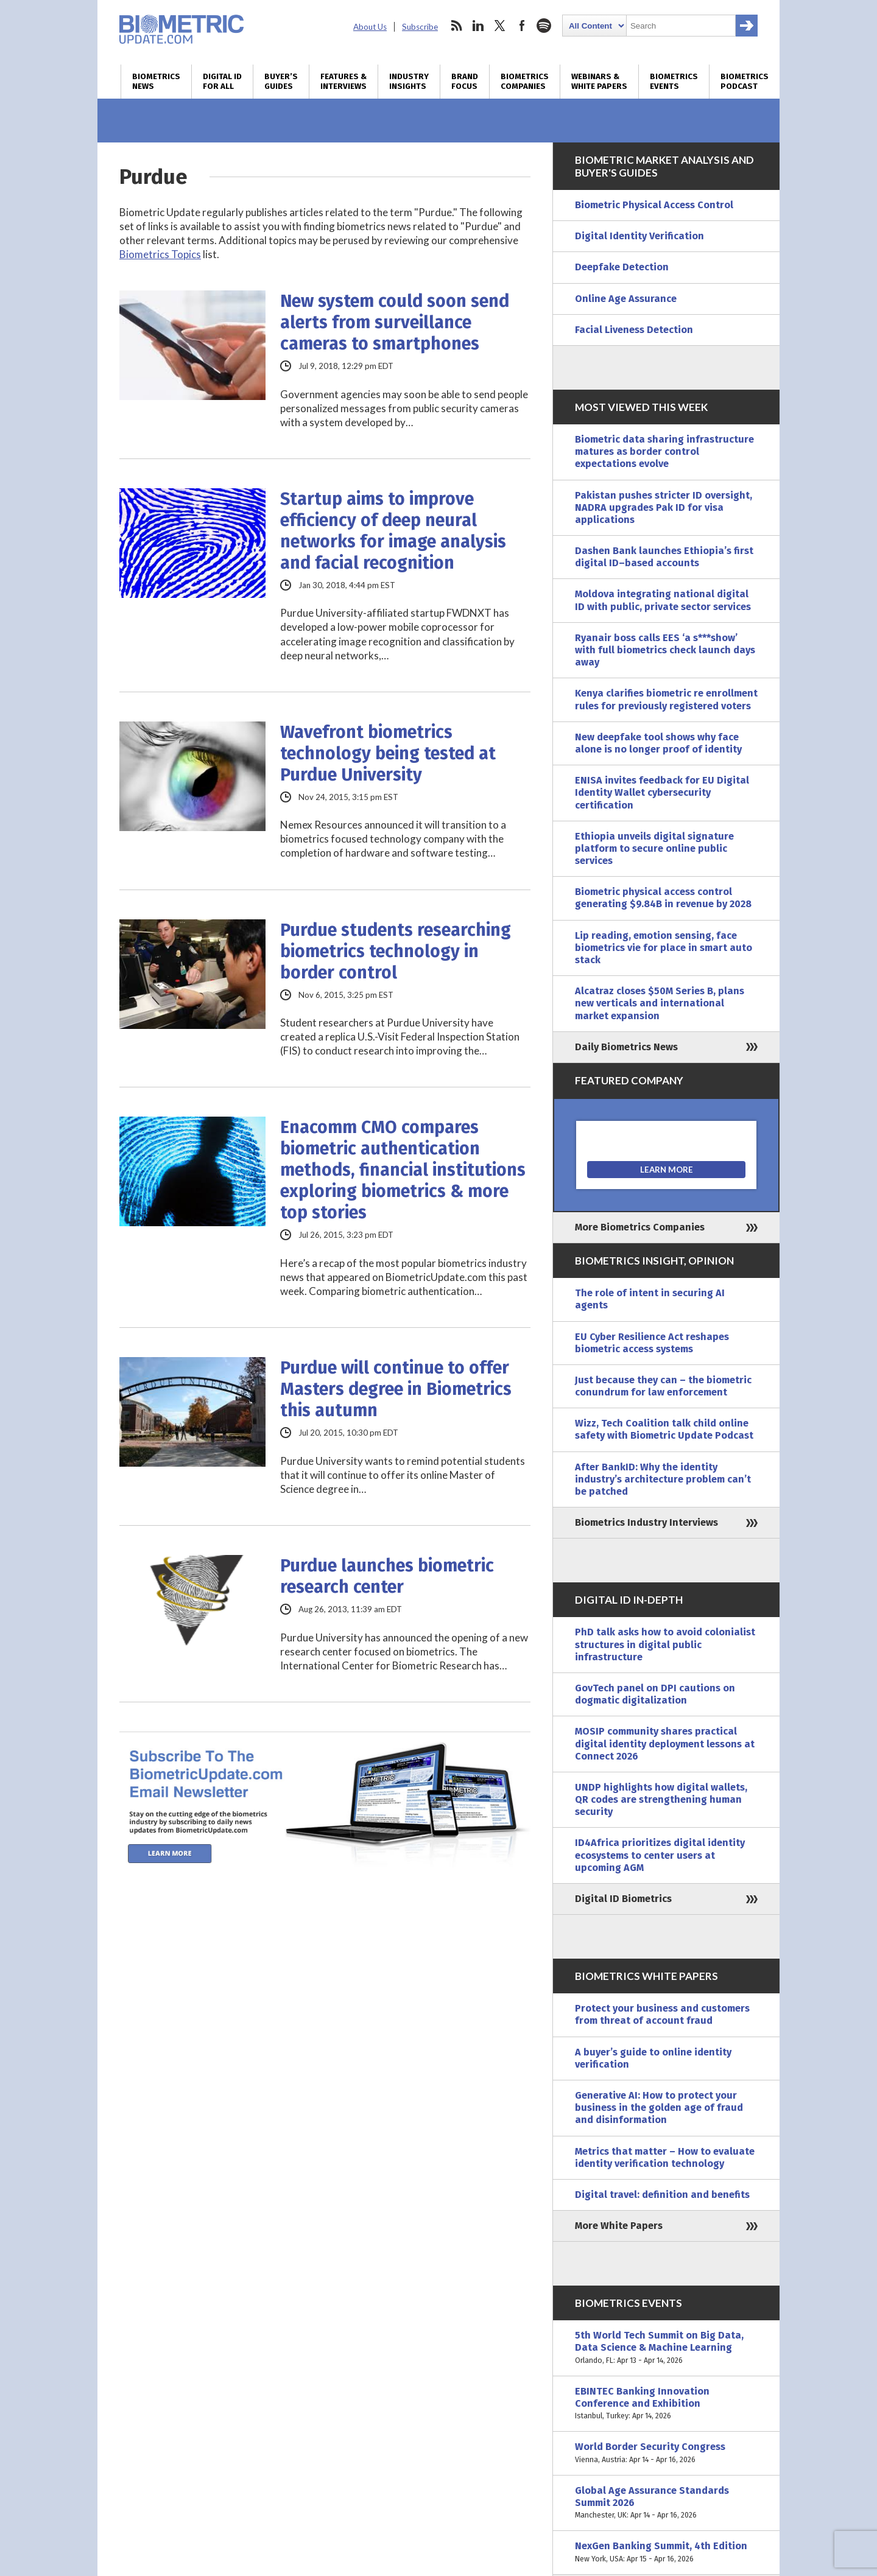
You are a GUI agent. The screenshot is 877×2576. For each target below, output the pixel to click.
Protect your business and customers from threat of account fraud (662, 2014)
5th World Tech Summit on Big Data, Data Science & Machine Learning (666, 2348)
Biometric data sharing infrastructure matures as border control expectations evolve (664, 451)
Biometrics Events (674, 81)
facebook (522, 26)
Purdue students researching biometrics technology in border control (395, 951)
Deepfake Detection (622, 267)
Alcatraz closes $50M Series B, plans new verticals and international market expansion (659, 1003)
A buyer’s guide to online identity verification (653, 2058)
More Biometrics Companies (640, 1227)
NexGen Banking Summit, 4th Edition (666, 2552)
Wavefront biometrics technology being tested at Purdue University (388, 753)
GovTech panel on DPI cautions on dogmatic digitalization (655, 1694)
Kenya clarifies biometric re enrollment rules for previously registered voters (666, 699)
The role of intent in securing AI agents (650, 1299)
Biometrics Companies (525, 81)
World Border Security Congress (666, 2453)
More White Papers (619, 2225)
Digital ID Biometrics (623, 1898)
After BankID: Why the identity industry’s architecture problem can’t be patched (663, 1479)
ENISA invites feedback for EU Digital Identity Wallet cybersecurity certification (662, 792)
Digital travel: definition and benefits (662, 2194)
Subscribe (420, 27)
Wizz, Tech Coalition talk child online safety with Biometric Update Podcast (664, 1429)
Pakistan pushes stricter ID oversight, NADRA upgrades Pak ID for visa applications (663, 507)
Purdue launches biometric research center (387, 1576)
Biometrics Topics (160, 254)
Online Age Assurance (626, 298)
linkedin (478, 26)
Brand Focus (464, 81)
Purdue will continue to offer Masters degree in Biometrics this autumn (396, 1389)
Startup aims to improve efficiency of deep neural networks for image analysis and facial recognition (393, 531)
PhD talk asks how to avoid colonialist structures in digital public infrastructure (665, 1644)
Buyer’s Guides (281, 81)
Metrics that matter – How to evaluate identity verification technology (665, 2157)
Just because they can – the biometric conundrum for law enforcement (663, 1386)
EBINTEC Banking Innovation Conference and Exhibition (666, 2404)
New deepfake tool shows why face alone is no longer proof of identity (658, 743)
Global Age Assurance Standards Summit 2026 (666, 2503)
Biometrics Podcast (744, 81)
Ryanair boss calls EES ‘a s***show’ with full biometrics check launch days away (665, 650)
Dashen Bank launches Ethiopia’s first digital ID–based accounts (664, 557)
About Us (370, 27)
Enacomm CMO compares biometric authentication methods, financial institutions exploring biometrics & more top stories (403, 1170)
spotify (544, 26)
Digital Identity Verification (639, 236)
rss (456, 26)
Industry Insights (409, 81)
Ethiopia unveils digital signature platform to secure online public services (654, 848)
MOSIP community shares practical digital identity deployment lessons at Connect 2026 (665, 1743)
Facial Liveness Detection (634, 329)
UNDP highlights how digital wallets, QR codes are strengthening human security (661, 1799)
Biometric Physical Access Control (654, 205)
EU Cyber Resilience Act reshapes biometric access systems (652, 1343)
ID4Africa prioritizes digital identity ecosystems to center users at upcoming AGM (660, 1855)
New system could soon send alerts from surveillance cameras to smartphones (394, 322)
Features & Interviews (343, 81)
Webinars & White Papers (599, 81)
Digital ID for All (222, 81)
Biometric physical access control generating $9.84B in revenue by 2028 (663, 898)
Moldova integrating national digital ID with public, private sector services (663, 600)
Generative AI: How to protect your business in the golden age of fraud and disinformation (659, 2107)
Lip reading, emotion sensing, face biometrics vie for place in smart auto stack (663, 948)
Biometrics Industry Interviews (646, 1522)
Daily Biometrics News (626, 1047)
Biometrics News (156, 81)
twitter (500, 26)
